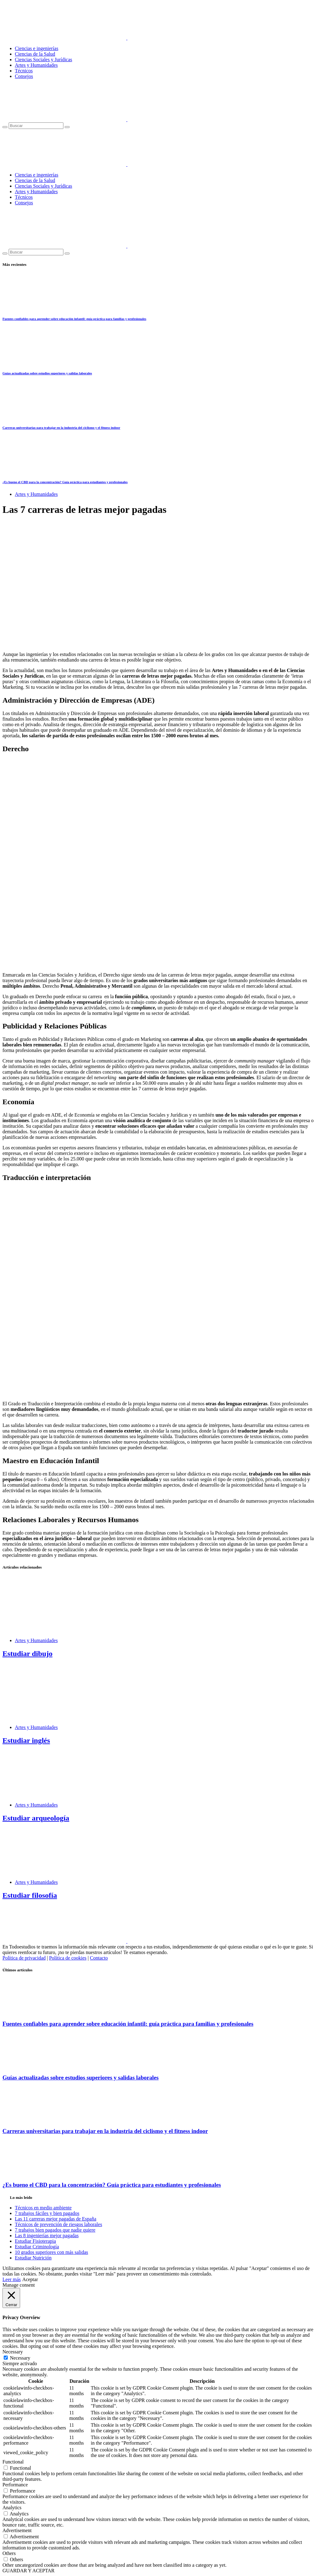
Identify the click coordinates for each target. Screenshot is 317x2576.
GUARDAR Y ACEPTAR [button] (28, 2570)
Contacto (99, 1958)
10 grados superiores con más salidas (51, 2252)
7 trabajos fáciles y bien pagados (47, 2213)
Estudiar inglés (26, 1740)
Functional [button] (13, 2461)
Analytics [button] (11, 2507)
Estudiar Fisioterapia (35, 2241)
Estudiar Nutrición (33, 2257)
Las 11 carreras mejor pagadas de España (55, 2218)
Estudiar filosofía (29, 1895)
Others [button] (9, 2553)
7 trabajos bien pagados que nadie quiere (55, 2230)
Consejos (24, 76)
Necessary (20, 2358)
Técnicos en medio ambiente (43, 2207)
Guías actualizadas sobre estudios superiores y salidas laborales (47, 373)
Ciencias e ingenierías (36, 48)
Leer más (11, 2279)
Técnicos (24, 70)
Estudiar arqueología (35, 1818)
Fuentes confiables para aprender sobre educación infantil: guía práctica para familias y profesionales (74, 319)
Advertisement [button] (17, 2530)
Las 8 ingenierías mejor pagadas (47, 2235)
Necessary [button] (12, 2351)
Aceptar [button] (30, 2279)
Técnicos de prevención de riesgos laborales (58, 2224)
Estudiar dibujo (27, 1654)
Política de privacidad (24, 1958)
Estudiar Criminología (37, 2246)
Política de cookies (68, 1958)
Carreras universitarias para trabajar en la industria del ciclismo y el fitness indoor (61, 427)
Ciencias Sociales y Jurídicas (43, 59)
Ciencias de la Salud (35, 54)
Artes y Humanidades (36, 65)
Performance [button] (15, 2484)
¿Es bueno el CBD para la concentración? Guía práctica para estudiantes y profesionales (65, 482)
